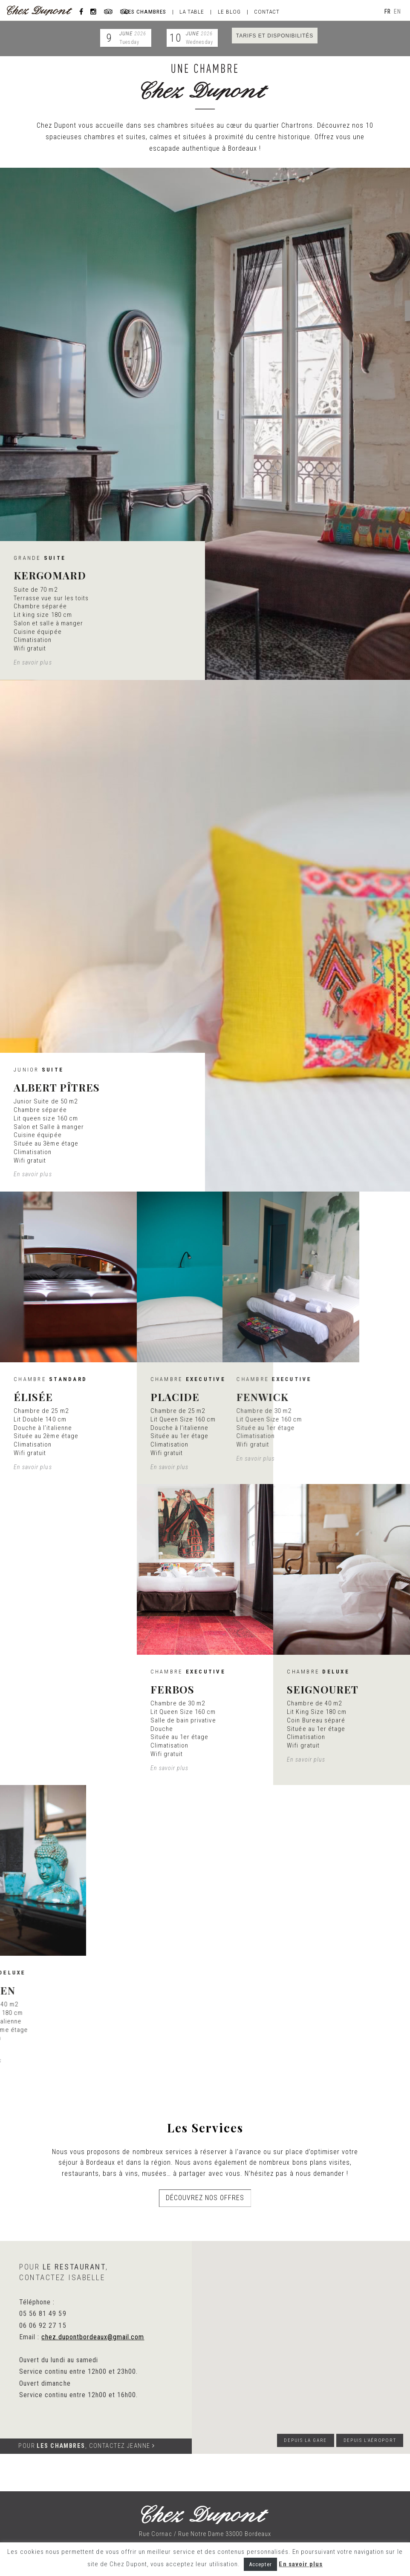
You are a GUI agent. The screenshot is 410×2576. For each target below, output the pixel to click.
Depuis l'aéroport (370, 2440)
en (397, 11)
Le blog (229, 11)
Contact (267, 11)
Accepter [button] (260, 2564)
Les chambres (145, 11)
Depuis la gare (305, 2440)
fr (387, 11)
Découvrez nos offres (205, 2203)
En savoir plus (301, 2564)
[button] (297, 2349)
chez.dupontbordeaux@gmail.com (92, 2337)
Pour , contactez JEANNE (86, 2446)
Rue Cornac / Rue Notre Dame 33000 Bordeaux (205, 2534)
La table (191, 11)
